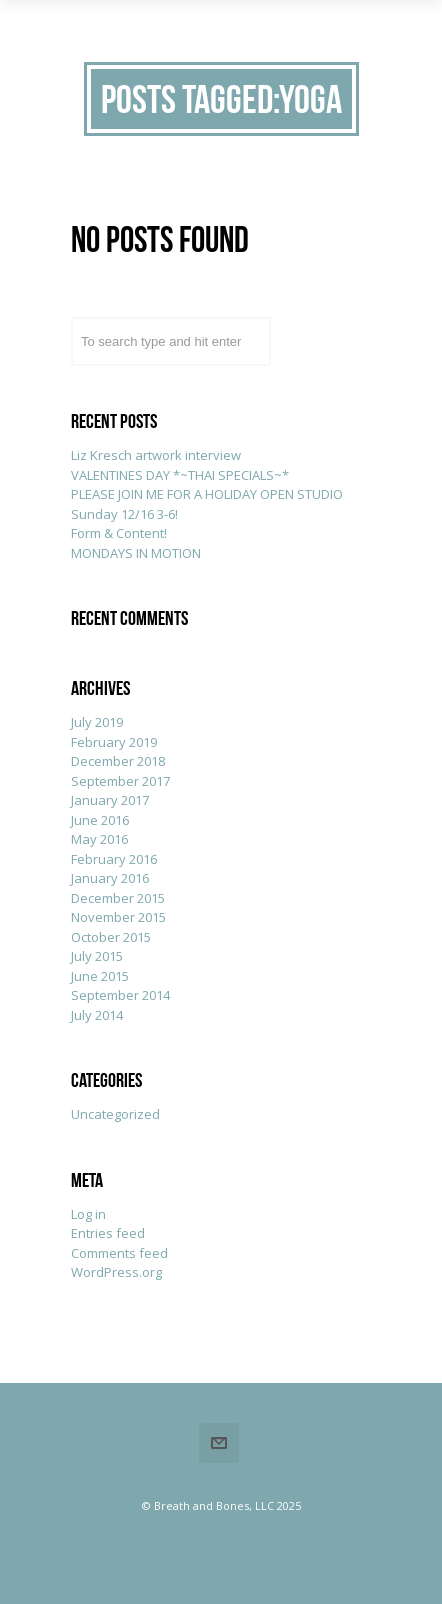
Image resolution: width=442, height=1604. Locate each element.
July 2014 (97, 1015)
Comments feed (119, 1253)
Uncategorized (115, 1114)
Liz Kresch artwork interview (156, 455)
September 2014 (120, 995)
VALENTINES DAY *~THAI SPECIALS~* (180, 475)
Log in (88, 1214)
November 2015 (118, 917)
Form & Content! (119, 533)
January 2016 (110, 878)
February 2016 (114, 859)
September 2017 (120, 781)
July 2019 (97, 722)
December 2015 (118, 898)
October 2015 (111, 937)
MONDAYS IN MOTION (136, 553)
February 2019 (114, 742)
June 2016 (100, 820)
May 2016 (99, 839)
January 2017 (110, 800)
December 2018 (118, 761)
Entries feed (108, 1233)
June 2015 (100, 976)
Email (219, 1443)
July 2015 (97, 956)
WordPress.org (116, 1272)
